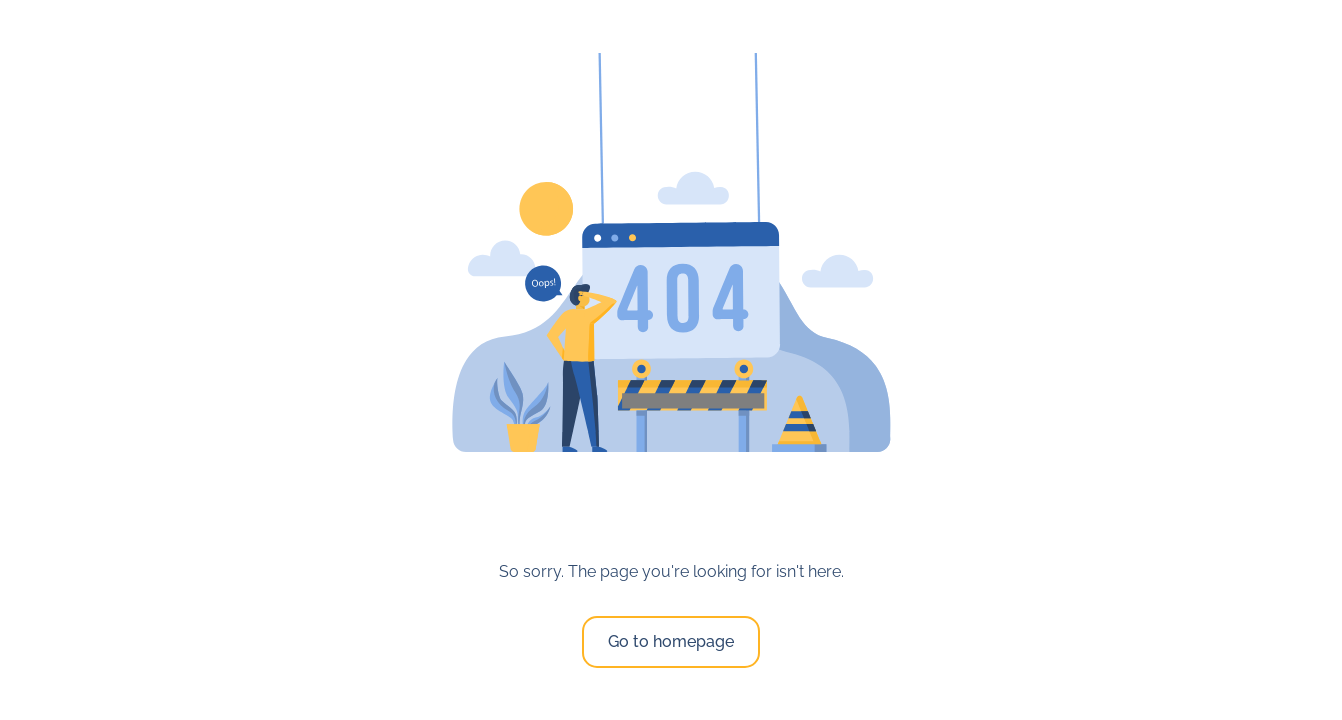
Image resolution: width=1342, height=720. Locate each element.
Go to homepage (671, 641)
